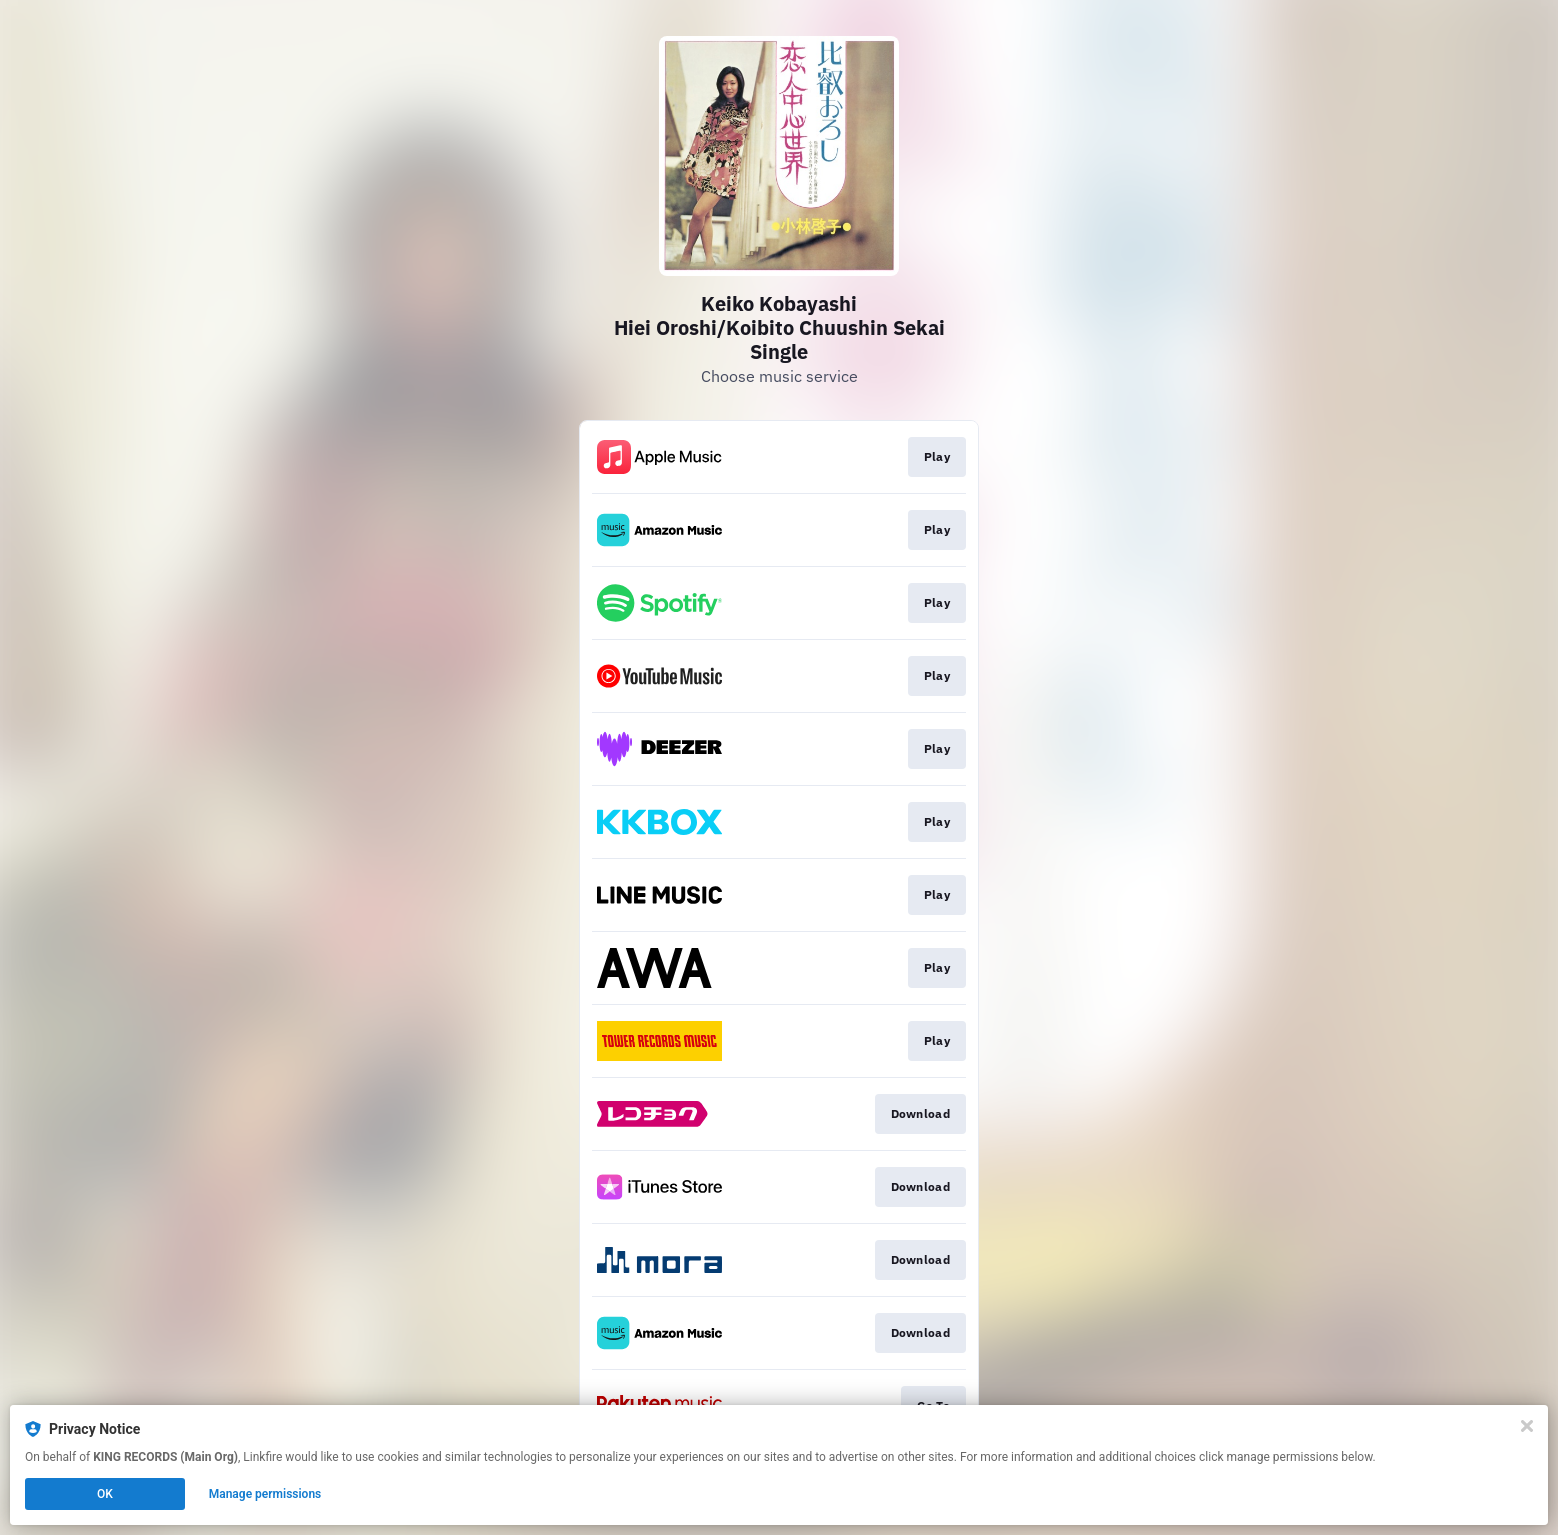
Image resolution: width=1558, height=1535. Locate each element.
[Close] (1527, 1426)
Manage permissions (265, 1494)
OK (105, 1494)
